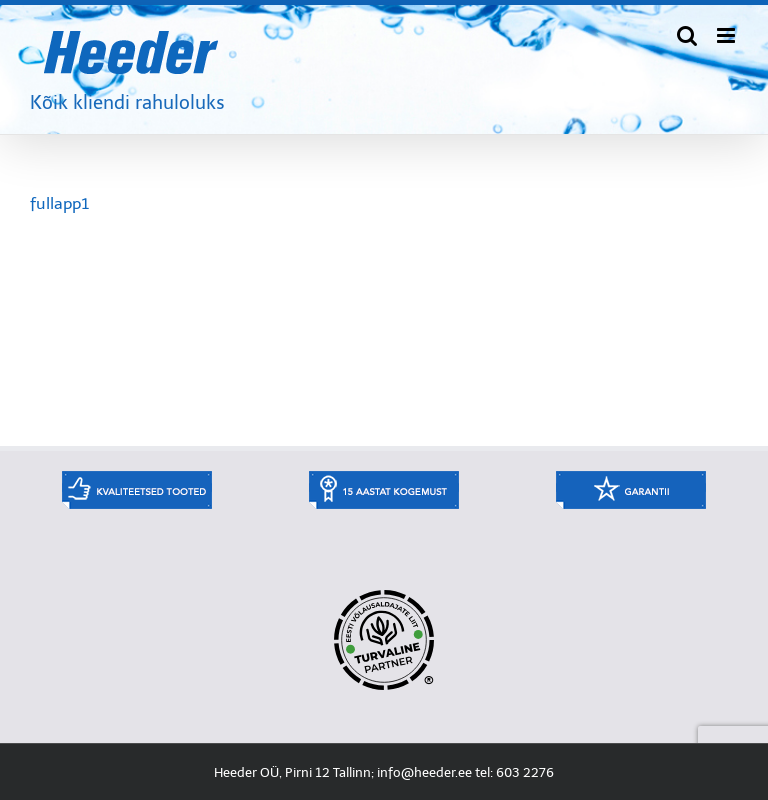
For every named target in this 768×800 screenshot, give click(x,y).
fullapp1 (59, 203)
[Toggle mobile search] (687, 35)
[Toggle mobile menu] (727, 35)
